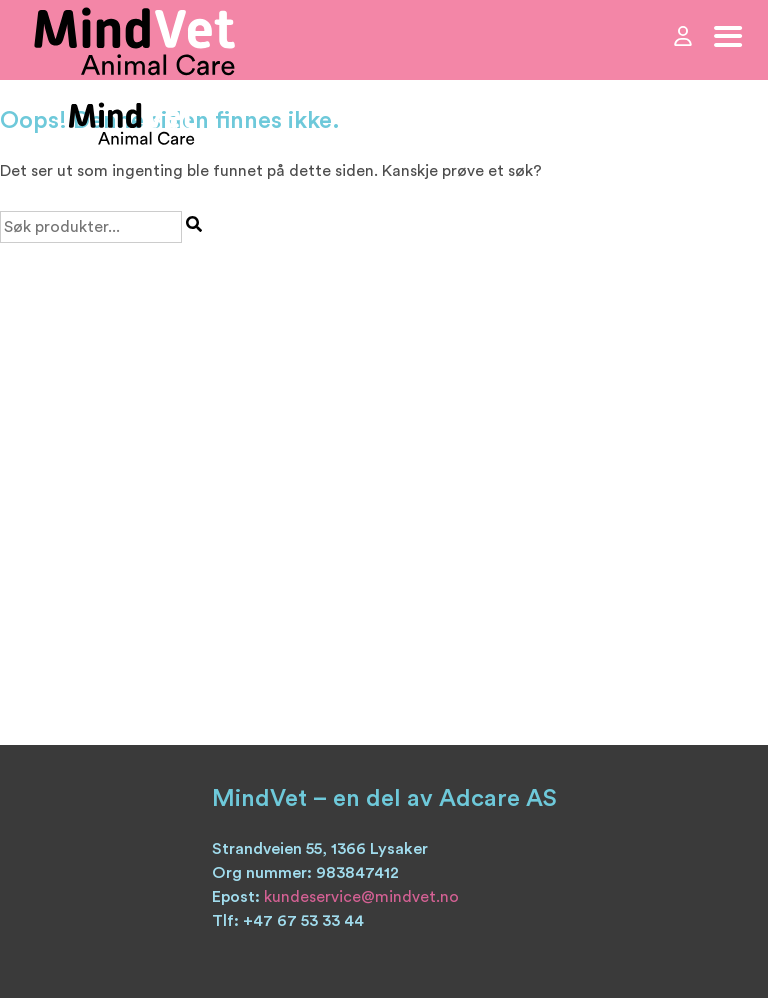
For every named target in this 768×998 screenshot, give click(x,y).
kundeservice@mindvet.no (361, 897)
